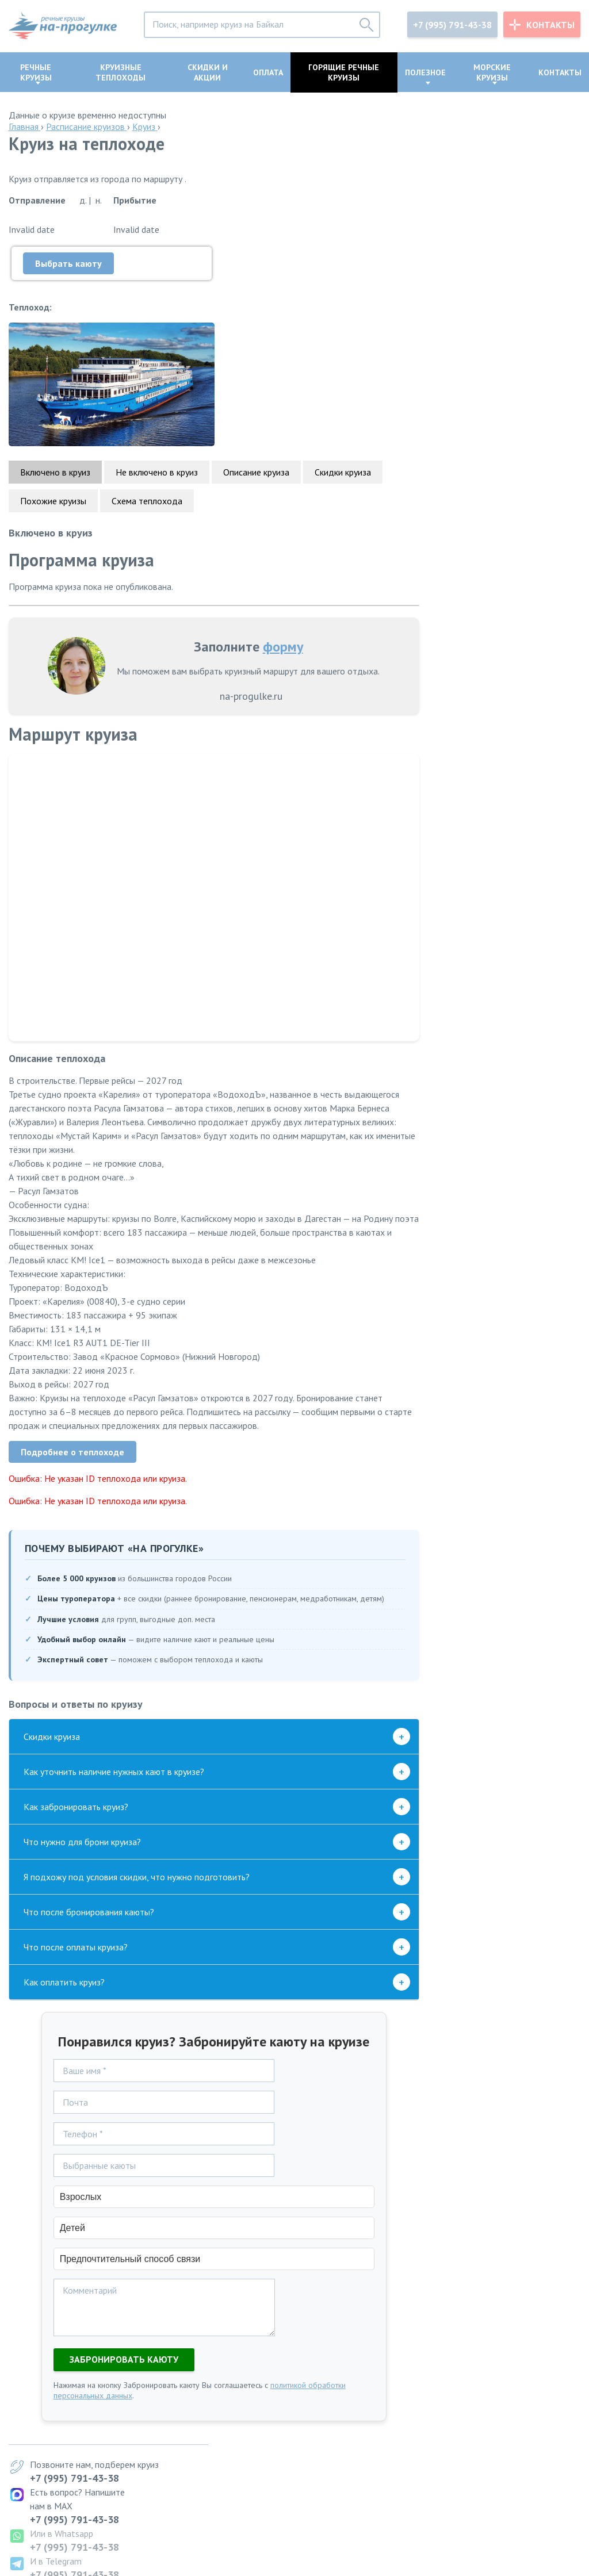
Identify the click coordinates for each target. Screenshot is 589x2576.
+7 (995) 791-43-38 (452, 24)
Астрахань (374, 2467)
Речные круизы (36, 72)
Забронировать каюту (115, 2261)
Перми (274, 2456)
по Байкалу (152, 2467)
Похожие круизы (53, 387)
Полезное (425, 72)
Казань (367, 2433)
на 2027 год (154, 2433)
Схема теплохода (147, 387)
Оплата (268, 72)
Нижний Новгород (390, 2444)
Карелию (371, 2479)
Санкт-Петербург (388, 2421)
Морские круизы (492, 72)
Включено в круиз (55, 358)
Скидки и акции (208, 72)
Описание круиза (256, 358)
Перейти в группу (509, 1682)
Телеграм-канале (467, 1157)
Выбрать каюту (68, 263)
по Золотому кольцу (171, 2421)
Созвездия (511, 892)
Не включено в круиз (157, 358)
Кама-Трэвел (504, 905)
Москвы (276, 2421)
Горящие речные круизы (343, 72)
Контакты (550, 24)
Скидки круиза (343, 358)
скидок (476, 808)
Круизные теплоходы (120, 72)
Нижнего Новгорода (301, 2479)
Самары (276, 2467)
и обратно (151, 2456)
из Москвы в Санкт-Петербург (190, 2444)
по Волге (148, 2479)
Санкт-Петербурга (297, 2433)
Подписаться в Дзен (500, 1579)
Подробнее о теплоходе (72, 1352)
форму (274, 533)
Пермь (366, 2456)
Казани (275, 2444)
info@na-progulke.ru (49, 2524)
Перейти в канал (507, 1289)
